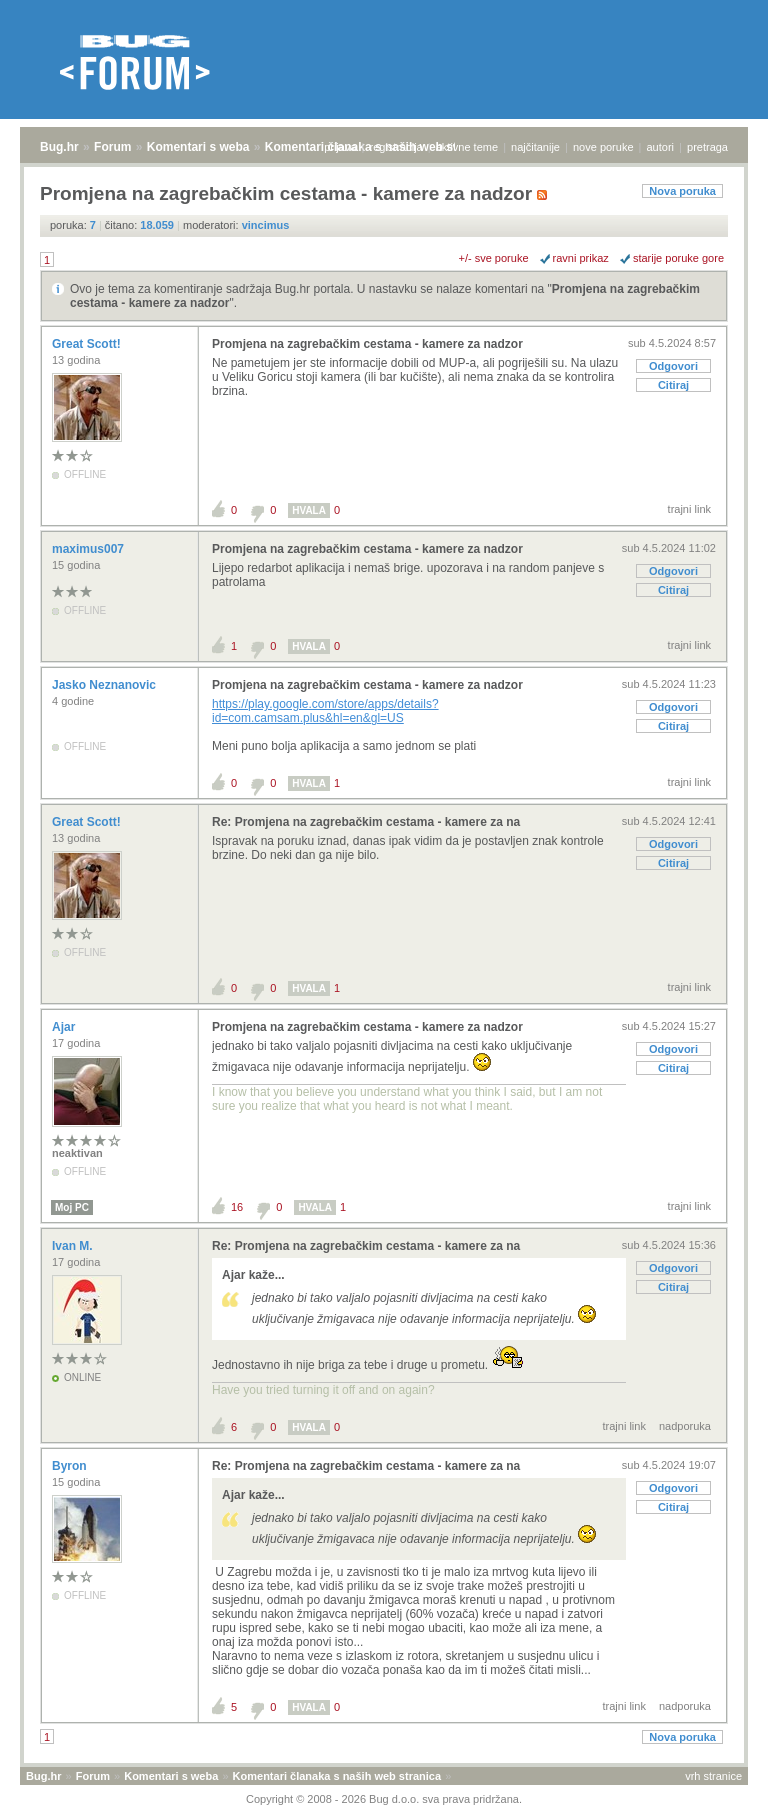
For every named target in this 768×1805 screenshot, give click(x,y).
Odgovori (673, 366)
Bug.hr (59, 147)
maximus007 (89, 549)
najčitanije (535, 147)
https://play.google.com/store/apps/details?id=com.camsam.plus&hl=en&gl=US (325, 711)
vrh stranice (713, 1776)
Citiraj (673, 385)
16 (237, 1207)
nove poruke (603, 147)
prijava (340, 147)
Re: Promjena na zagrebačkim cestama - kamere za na (366, 822)
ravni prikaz (581, 258)
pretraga (707, 147)
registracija (396, 147)
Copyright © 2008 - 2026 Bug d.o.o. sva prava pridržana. (384, 1799)
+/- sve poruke (494, 258)
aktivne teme (467, 147)
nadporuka (685, 1426)
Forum (112, 147)
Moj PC (72, 1207)
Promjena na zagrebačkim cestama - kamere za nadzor (367, 344)
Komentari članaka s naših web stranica (337, 1776)
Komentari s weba (198, 147)
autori (661, 147)
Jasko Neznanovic (105, 685)
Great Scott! (88, 344)
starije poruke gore (678, 258)
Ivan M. (74, 1246)
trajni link (689, 509)
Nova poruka (682, 191)
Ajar (65, 1027)
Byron (71, 1466)
